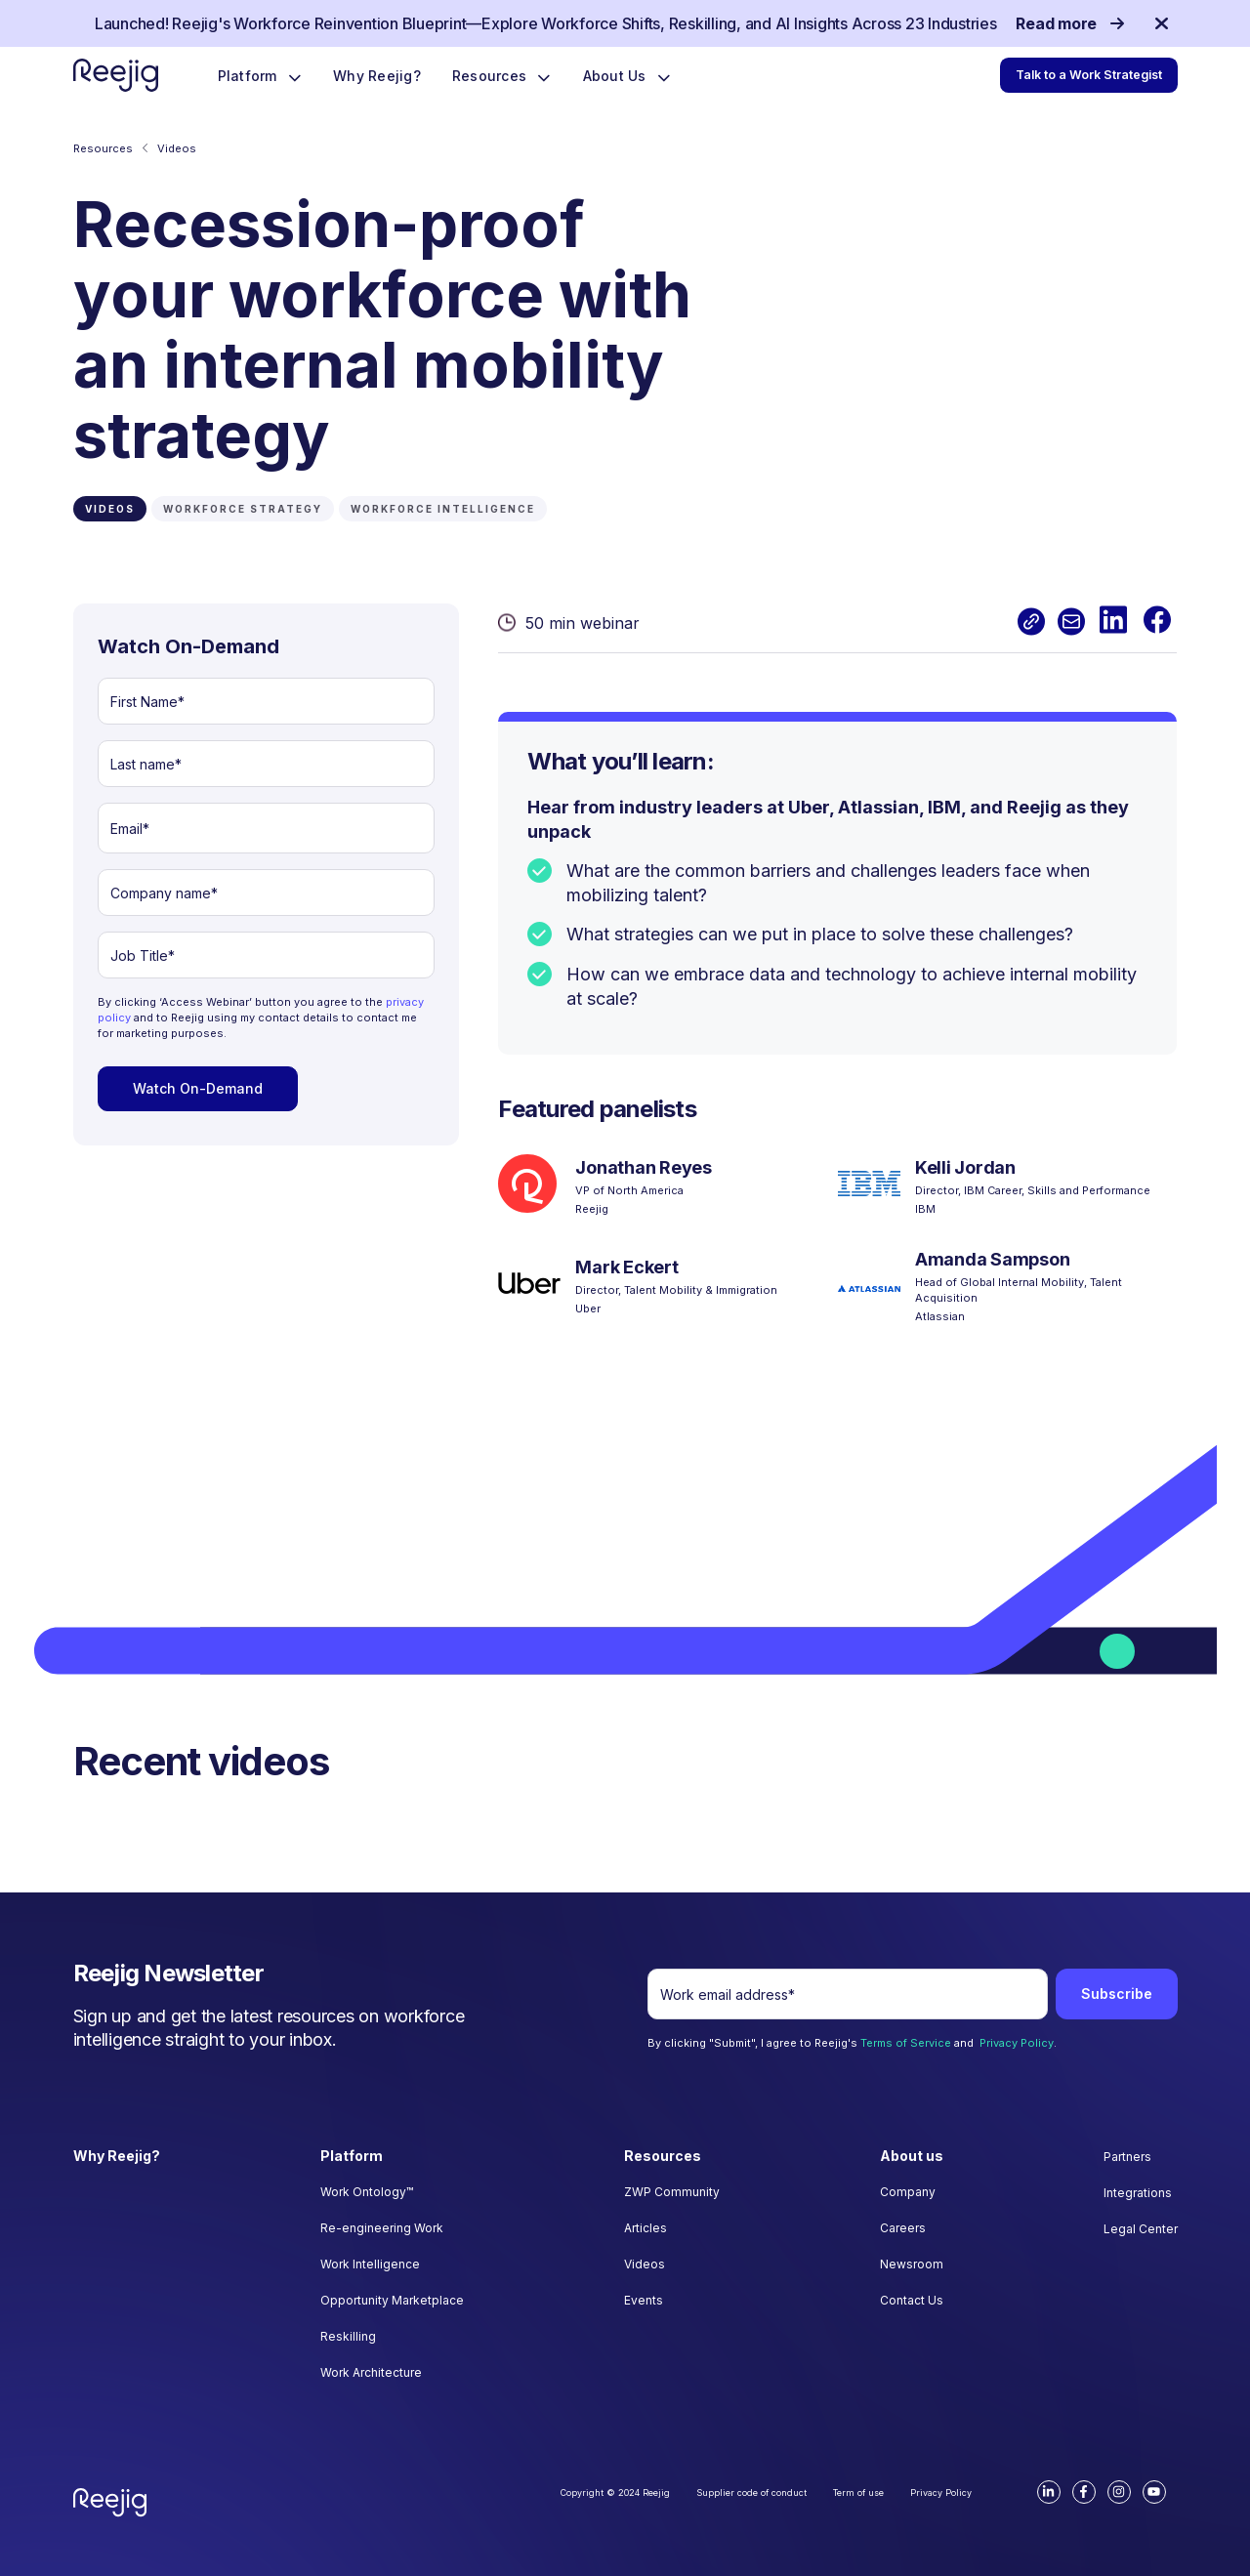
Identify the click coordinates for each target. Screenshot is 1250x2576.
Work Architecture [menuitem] (371, 2372)
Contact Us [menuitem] (911, 2300)
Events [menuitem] (643, 2300)
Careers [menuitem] (903, 2228)
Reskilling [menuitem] (348, 2336)
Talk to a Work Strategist (1091, 74)
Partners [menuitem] (1127, 2156)
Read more (1069, 23)
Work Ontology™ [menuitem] (366, 2191)
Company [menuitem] (908, 2191)
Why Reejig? (377, 75)
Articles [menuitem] (645, 2228)
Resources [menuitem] (662, 2155)
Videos (176, 148)
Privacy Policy (1016, 2043)
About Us (616, 76)
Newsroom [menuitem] (911, 2264)
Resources (491, 76)
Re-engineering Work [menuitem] (381, 2228)
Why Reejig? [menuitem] (116, 2155)
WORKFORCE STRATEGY (242, 509)
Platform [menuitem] (351, 2155)
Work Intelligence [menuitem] (370, 2264)
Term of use (858, 2492)
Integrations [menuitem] (1138, 2192)
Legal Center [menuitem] (1141, 2229)
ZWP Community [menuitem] (672, 2191)
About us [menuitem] (911, 2155)
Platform (249, 76)
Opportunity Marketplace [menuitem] (392, 2300)
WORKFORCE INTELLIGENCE (443, 509)
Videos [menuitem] (644, 2264)
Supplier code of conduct (751, 2492)
